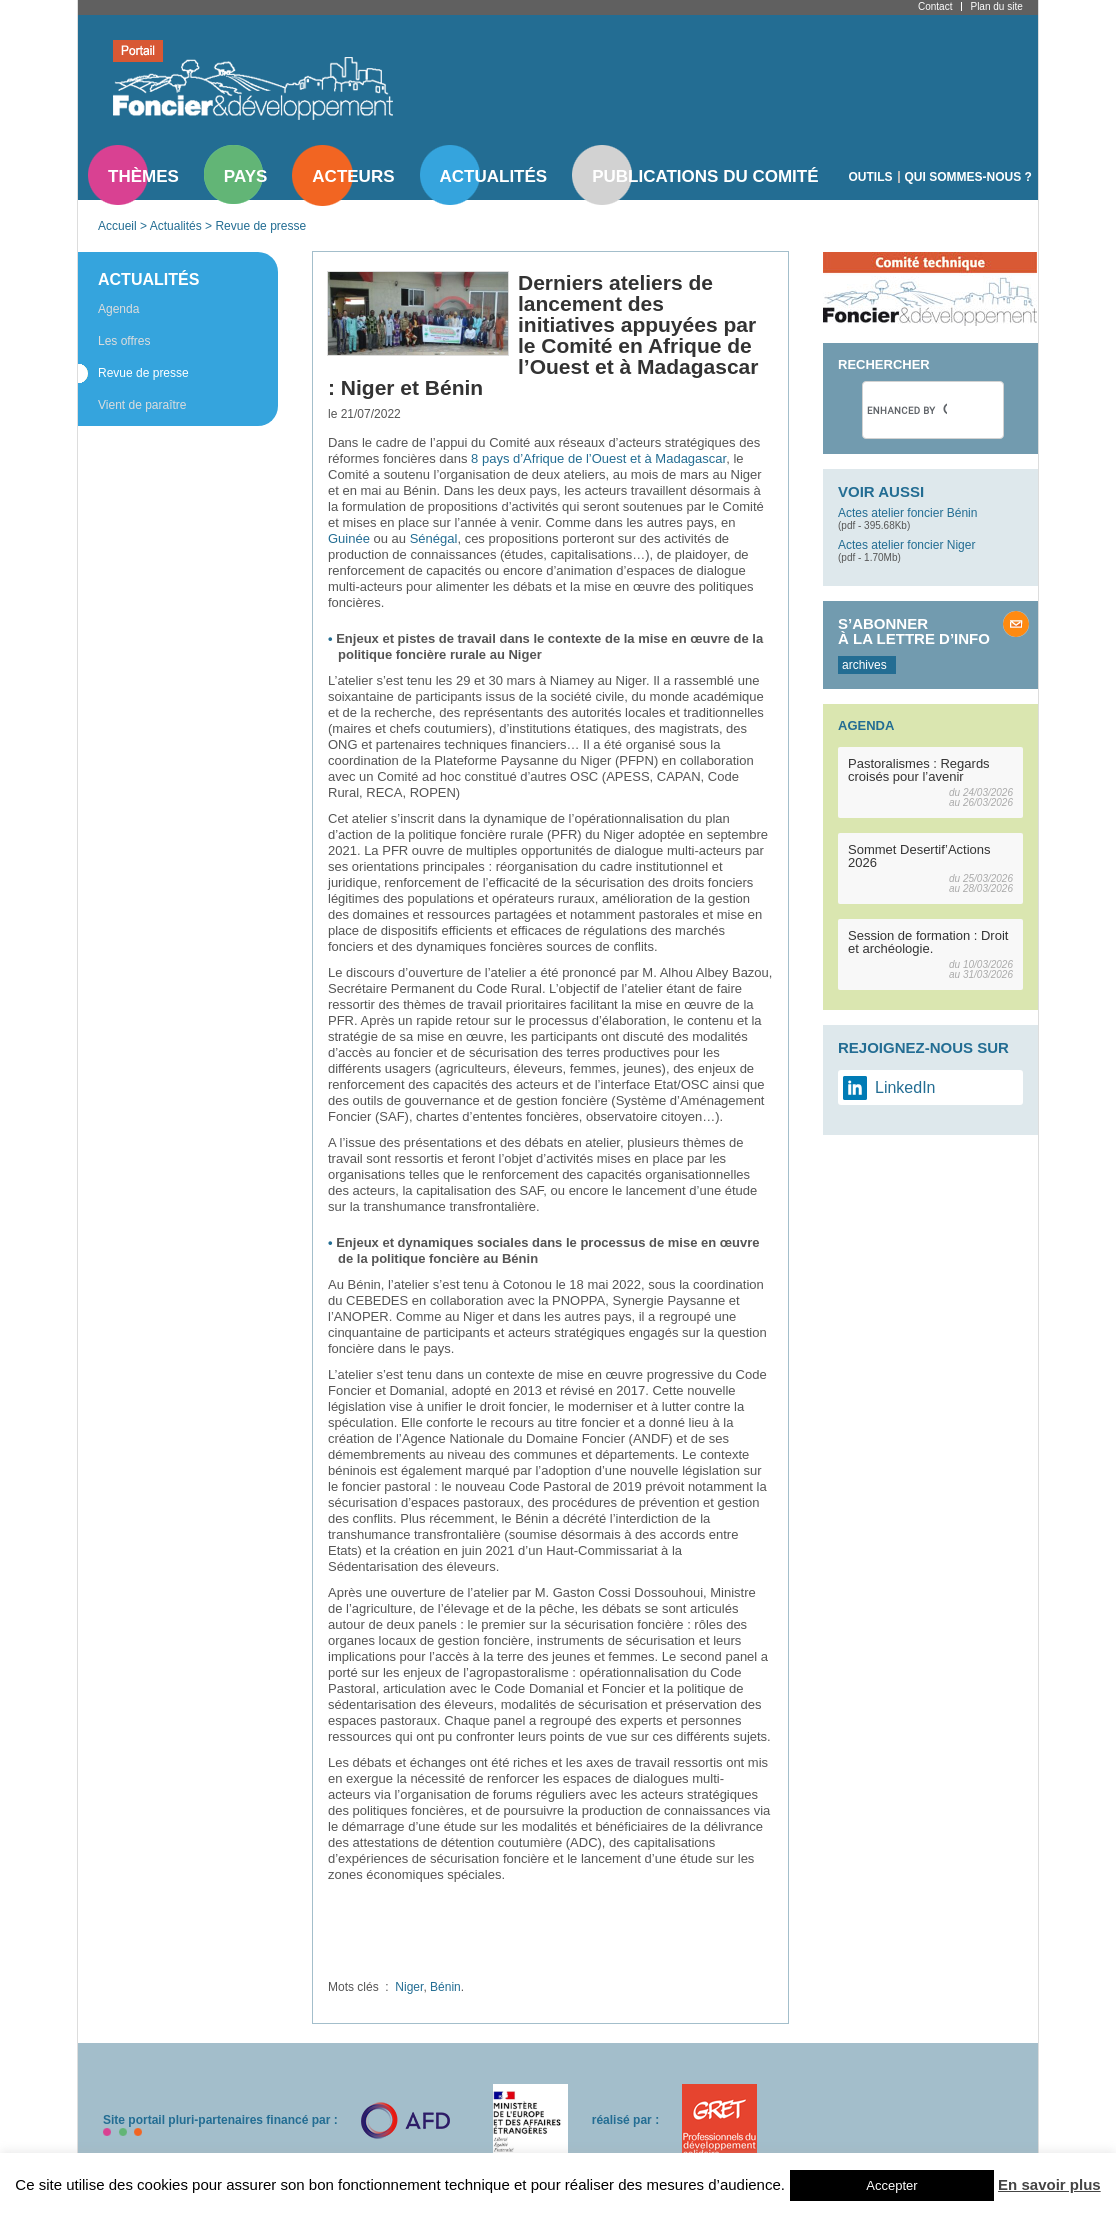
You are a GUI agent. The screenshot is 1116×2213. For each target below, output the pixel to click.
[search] (907, 410)
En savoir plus (1049, 2184)
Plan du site (996, 6)
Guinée (349, 538)
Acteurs (353, 176)
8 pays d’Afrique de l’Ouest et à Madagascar (598, 458)
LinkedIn (905, 1087)
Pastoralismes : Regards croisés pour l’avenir (919, 770)
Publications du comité (705, 176)
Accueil (117, 226)
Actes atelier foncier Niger (906, 545)
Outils (871, 177)
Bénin (445, 1987)
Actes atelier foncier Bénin (907, 513)
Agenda (118, 309)
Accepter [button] (891, 2185)
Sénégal (434, 538)
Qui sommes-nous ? (968, 177)
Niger (409, 1987)
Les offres (124, 341)
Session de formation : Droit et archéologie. (928, 942)
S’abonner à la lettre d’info (914, 631)
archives (864, 665)
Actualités (494, 176)
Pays (245, 176)
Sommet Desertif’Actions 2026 (919, 856)
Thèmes (143, 176)
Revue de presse (260, 226)
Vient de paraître (142, 405)
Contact (935, 6)
